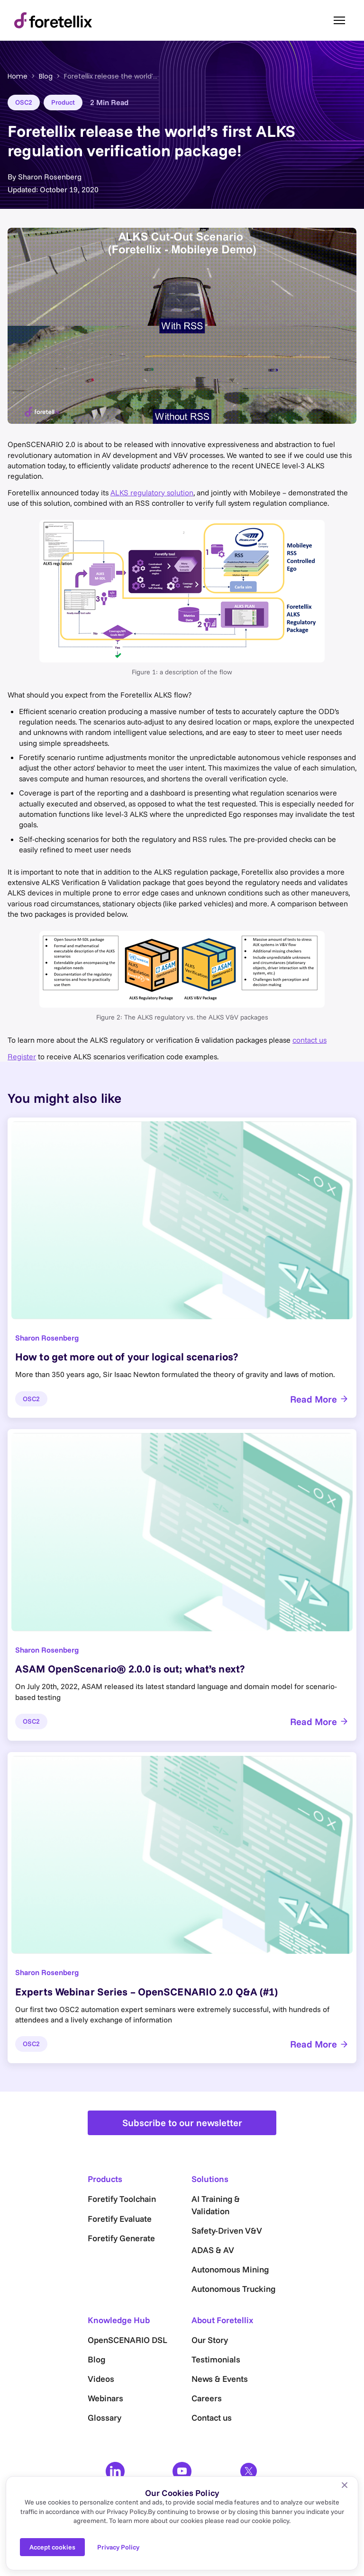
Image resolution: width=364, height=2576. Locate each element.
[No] (344, 2485)
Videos (101, 2378)
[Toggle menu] (339, 20)
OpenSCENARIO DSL (127, 2339)
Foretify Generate (121, 2238)
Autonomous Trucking (233, 2288)
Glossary (104, 2417)
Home (17, 76)
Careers (206, 2398)
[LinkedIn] (115, 2471)
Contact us (211, 2417)
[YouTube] (182, 2471)
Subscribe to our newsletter (182, 2123)
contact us (309, 1040)
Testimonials (215, 2359)
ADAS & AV (212, 2250)
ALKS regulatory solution (151, 492)
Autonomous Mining (230, 2269)
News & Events (219, 2378)
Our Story (209, 2339)
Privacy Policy (118, 2547)
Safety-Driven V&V (226, 2230)
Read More (319, 1399)
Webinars (105, 2398)
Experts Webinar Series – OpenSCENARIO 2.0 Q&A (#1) (146, 1991)
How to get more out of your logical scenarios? (126, 1356)
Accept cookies (52, 2547)
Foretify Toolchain (122, 2198)
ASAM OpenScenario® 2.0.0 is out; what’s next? (130, 1668)
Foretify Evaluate (120, 2218)
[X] (248, 2471)
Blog (46, 76)
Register (22, 1056)
